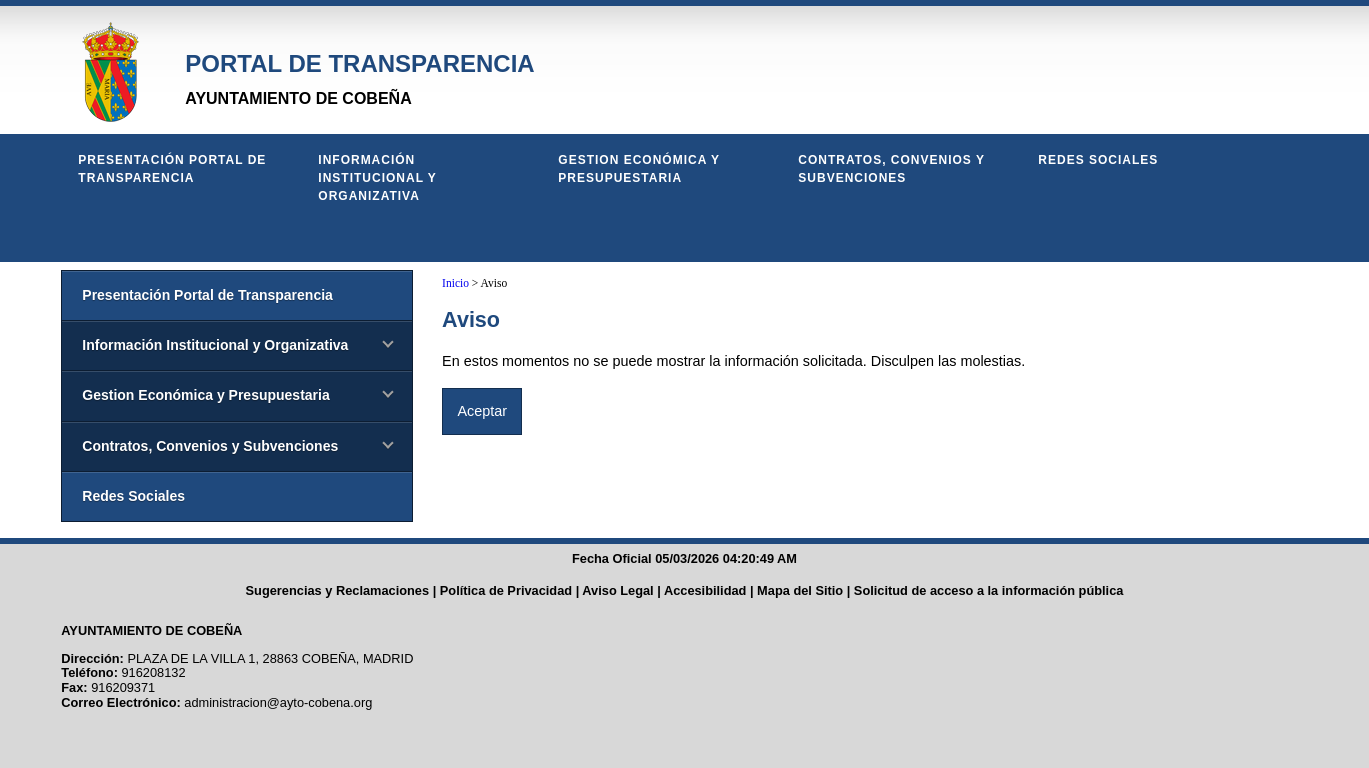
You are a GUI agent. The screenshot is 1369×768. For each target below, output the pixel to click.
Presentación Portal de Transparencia (172, 169)
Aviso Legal (617, 590)
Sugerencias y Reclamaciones (338, 590)
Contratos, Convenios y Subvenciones (891, 169)
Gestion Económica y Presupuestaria (638, 169)
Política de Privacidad (506, 590)
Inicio (455, 283)
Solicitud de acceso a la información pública (989, 590)
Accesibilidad (705, 590)
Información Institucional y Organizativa (377, 178)
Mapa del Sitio (800, 590)
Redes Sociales (1098, 160)
